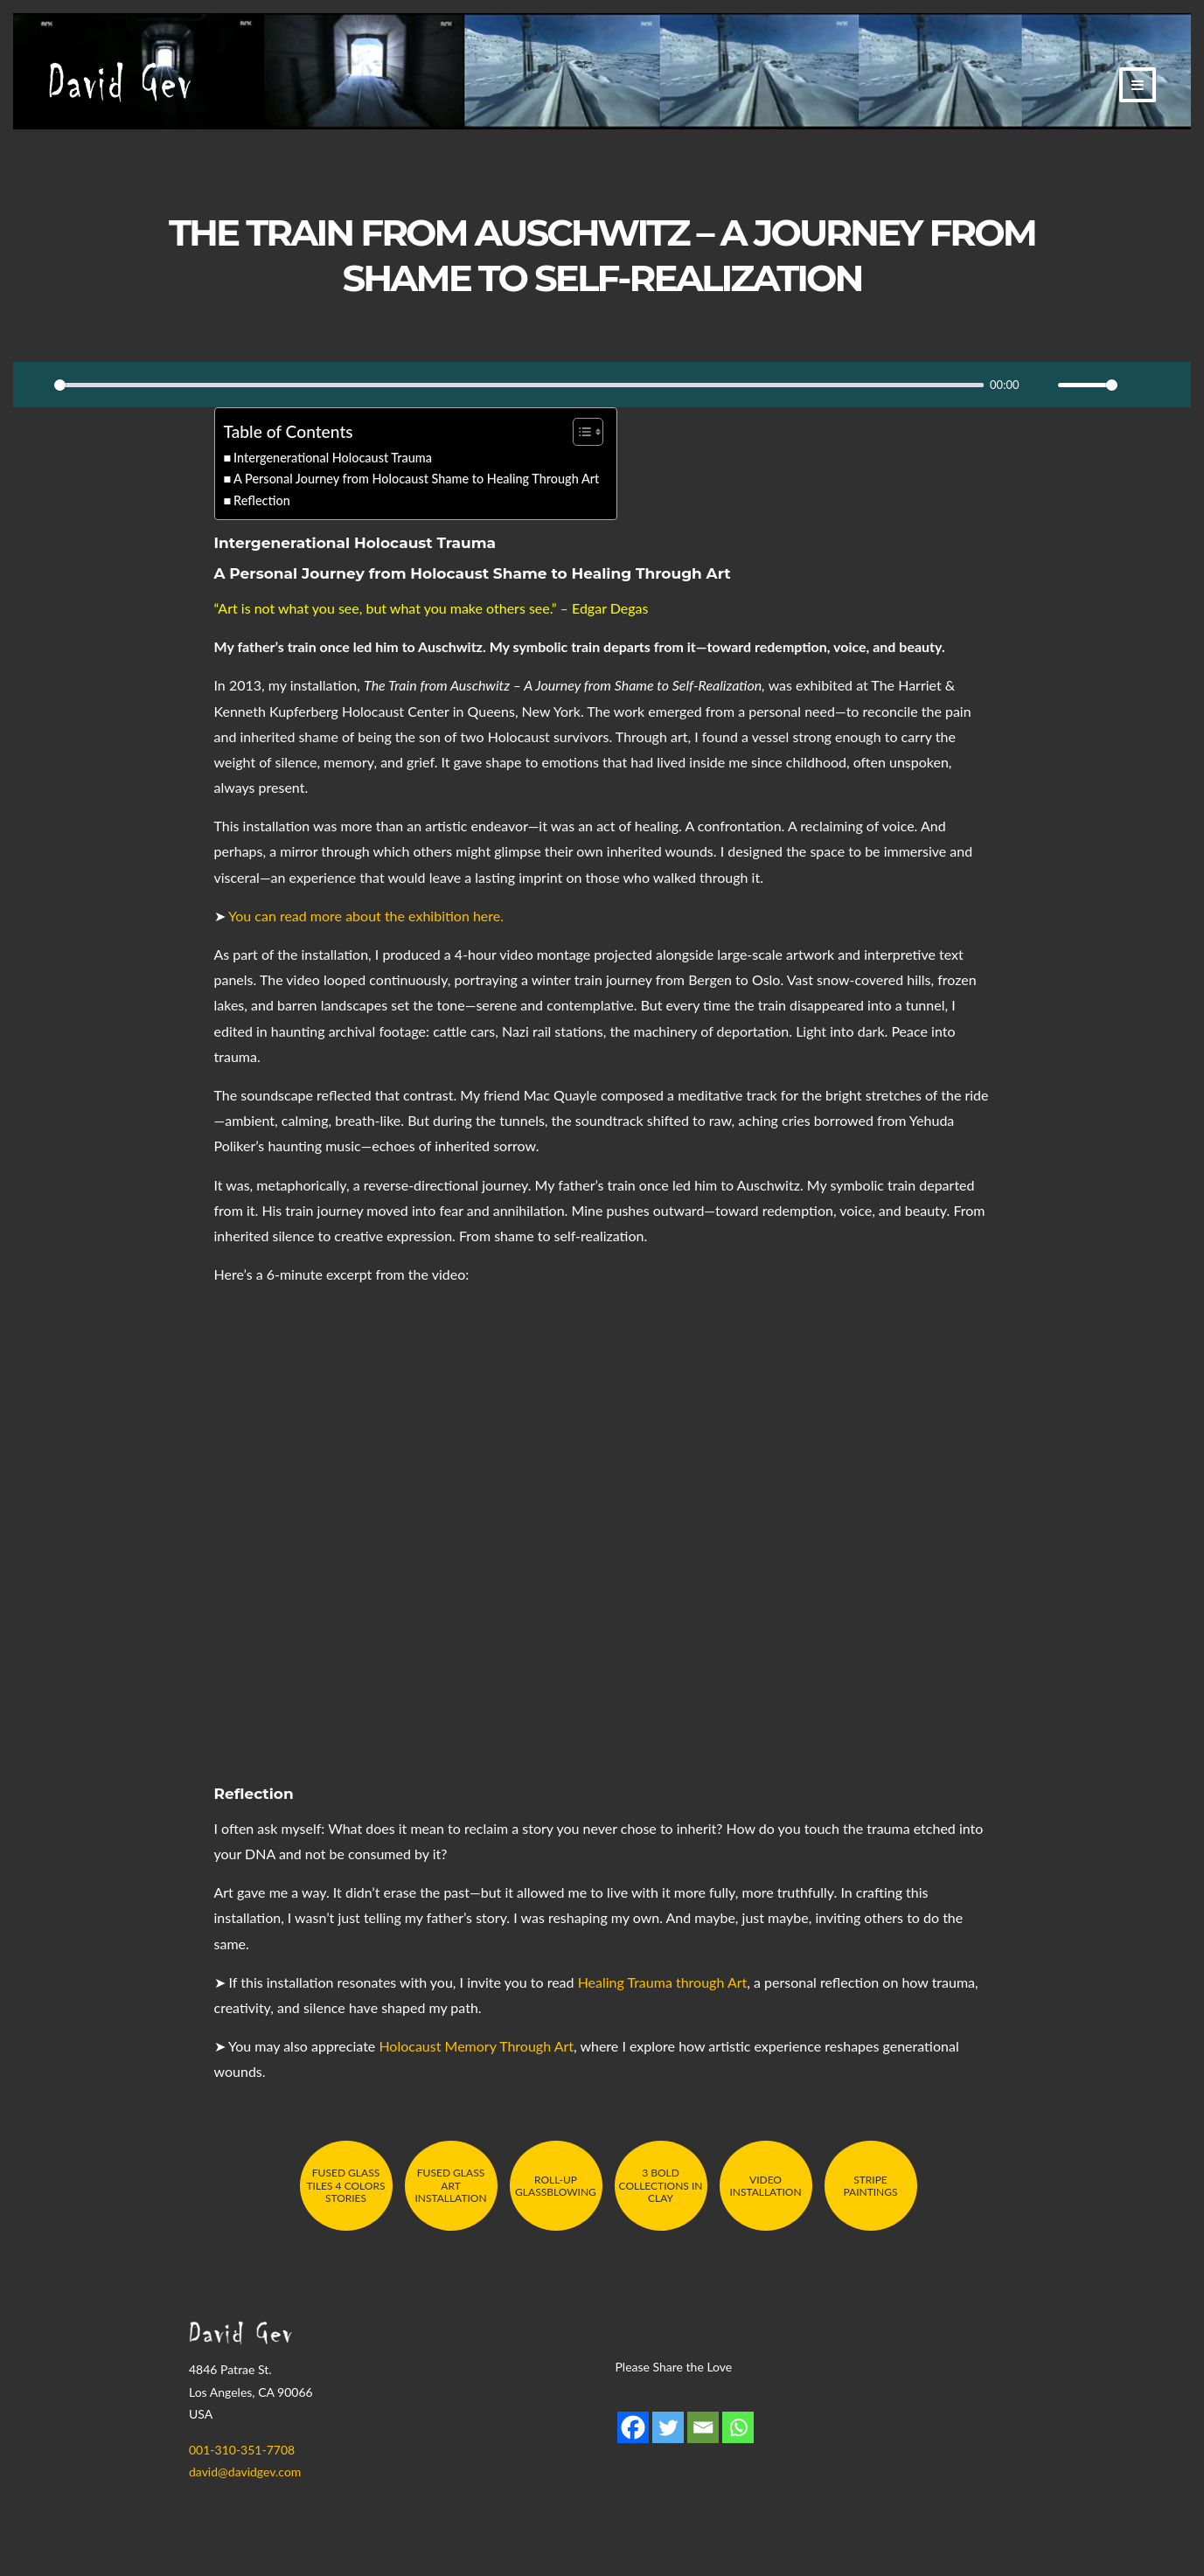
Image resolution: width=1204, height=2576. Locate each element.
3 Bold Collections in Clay (661, 2185)
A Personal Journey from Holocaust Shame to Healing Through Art (416, 478)
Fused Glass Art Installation (450, 2185)
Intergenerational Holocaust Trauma (332, 457)
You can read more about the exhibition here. (366, 915)
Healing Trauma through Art (663, 1982)
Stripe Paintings (870, 2185)
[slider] (519, 385)
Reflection (261, 500)
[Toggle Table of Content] (579, 432)
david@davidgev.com (245, 2471)
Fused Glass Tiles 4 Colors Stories (345, 2185)
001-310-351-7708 (242, 2449)
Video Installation (765, 2185)
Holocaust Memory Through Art (476, 2046)
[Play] (36, 385)
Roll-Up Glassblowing (555, 2185)
